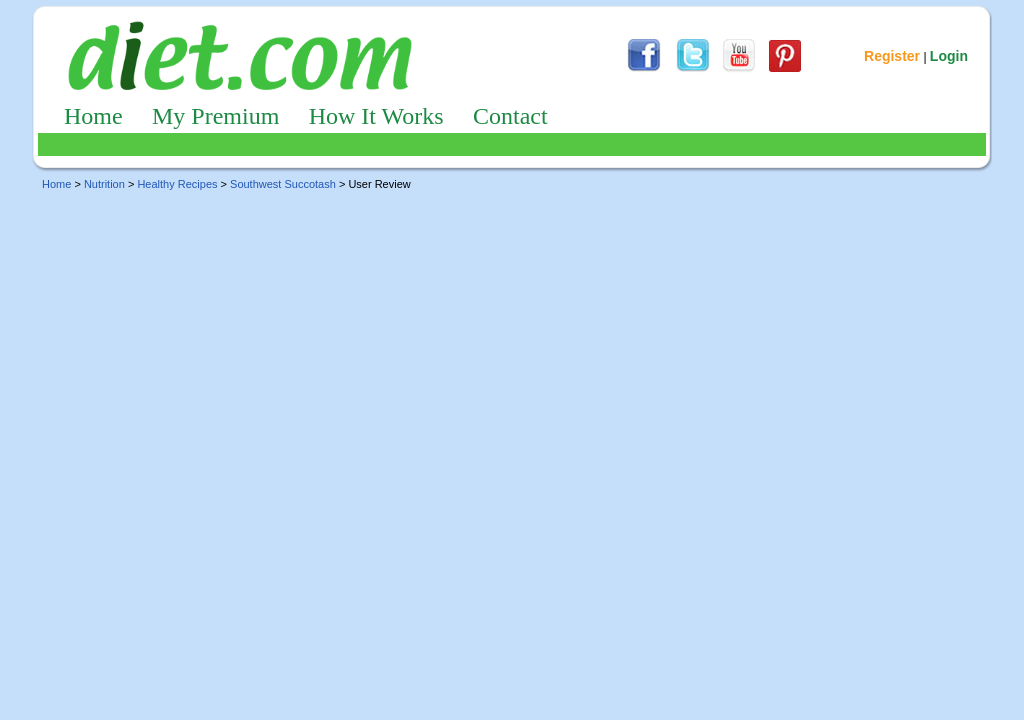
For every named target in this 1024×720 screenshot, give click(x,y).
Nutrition (104, 184)
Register (892, 56)
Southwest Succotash (283, 184)
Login (949, 56)
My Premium (215, 116)
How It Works (376, 116)
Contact (510, 116)
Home (93, 116)
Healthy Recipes (177, 184)
